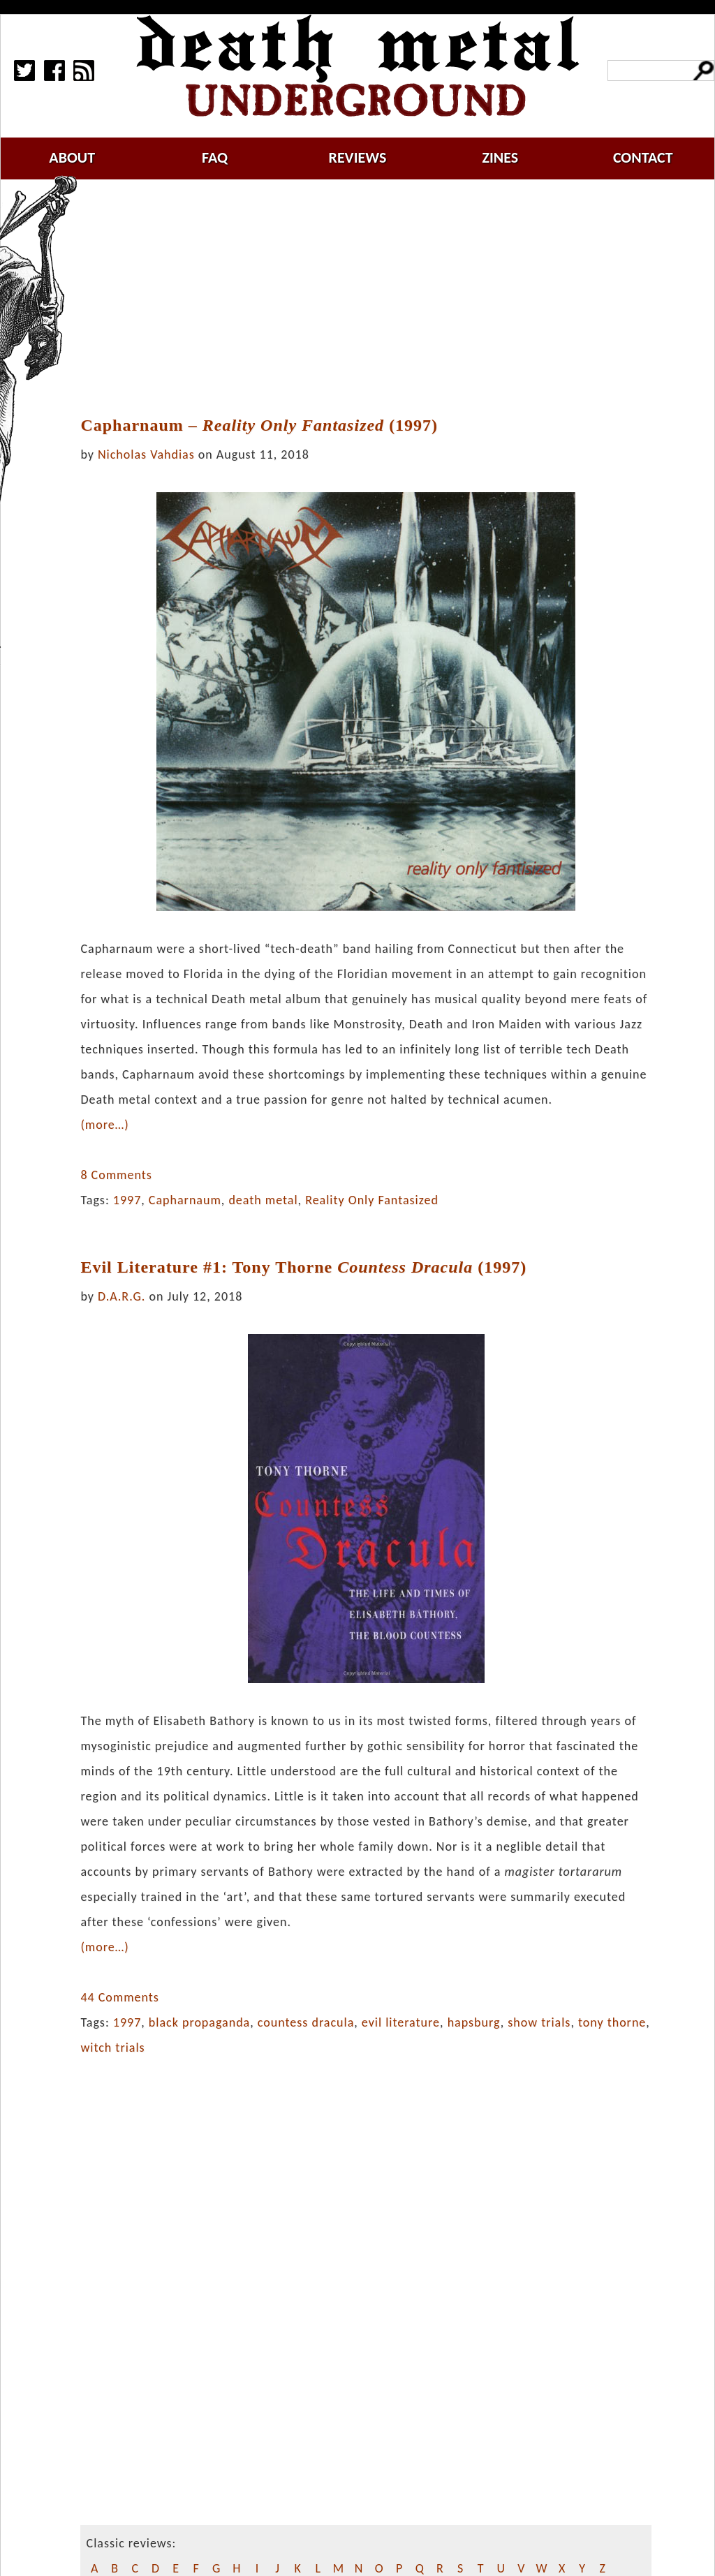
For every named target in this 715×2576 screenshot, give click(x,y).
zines (500, 157)
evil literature (401, 2022)
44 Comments (119, 1997)
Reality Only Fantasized (371, 1200)
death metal (262, 1200)
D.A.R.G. (121, 1296)
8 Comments (116, 1175)
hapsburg (474, 2022)
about (72, 157)
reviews (358, 157)
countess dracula (306, 2022)
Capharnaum (185, 1200)
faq (215, 157)
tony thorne (612, 2022)
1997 (127, 1200)
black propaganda (199, 2022)
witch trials (112, 2047)
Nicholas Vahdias (146, 454)
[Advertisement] (374, 298)
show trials (539, 2022)
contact (643, 157)
